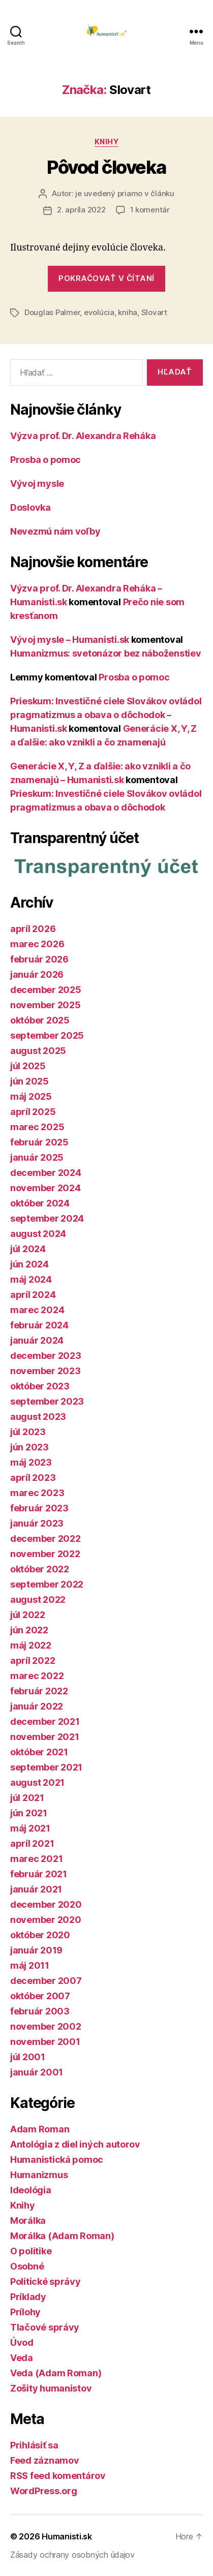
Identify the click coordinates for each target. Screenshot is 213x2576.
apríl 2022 (32, 1660)
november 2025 (45, 1005)
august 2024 (38, 1233)
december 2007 (46, 1980)
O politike (30, 2251)
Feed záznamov (44, 2460)
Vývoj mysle (37, 483)
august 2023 (38, 1416)
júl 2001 (27, 2057)
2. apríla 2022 (81, 209)
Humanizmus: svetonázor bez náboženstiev (105, 653)
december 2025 (45, 989)
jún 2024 (29, 1264)
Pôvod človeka (106, 167)
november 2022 (45, 1553)
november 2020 (45, 1919)
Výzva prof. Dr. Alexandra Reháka (83, 435)
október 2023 (40, 1386)
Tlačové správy (44, 2327)
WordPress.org (43, 2491)
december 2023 (45, 1355)
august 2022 (38, 1599)
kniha (127, 312)
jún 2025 (29, 1081)
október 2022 (39, 1569)
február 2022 (39, 1691)
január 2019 (36, 1950)
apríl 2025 (32, 1111)
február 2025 (39, 1142)
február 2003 (40, 2011)
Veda (21, 2357)
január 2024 (37, 1340)
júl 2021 (27, 1797)
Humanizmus (39, 2174)
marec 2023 (37, 1492)
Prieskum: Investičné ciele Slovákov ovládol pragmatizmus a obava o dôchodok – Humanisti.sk (105, 715)
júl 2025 (28, 1066)
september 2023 (47, 1401)
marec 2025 (37, 1127)
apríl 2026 (32, 928)
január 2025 (37, 1157)
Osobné (27, 2266)
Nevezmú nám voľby (55, 531)
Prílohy (25, 2312)
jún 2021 (28, 1813)
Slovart (154, 312)
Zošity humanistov (51, 2388)
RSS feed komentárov (58, 2475)
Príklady (28, 2296)
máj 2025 (31, 1096)
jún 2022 (29, 1630)
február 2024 (39, 1325)
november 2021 (44, 1736)
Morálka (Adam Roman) (62, 2235)
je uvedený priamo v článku (124, 193)
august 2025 (38, 1050)
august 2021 (37, 1782)
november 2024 (45, 1188)
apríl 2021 (32, 1843)
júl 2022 (27, 1614)
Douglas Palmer (52, 312)
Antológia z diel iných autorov (75, 2144)
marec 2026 (37, 944)
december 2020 (46, 1904)
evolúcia (99, 312)
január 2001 (36, 2072)
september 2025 (47, 1035)
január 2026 (37, 974)
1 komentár (150, 209)
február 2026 (39, 959)
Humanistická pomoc (56, 2159)
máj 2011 (29, 1965)
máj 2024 (31, 1279)
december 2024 (45, 1172)
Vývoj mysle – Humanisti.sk (69, 639)
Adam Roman (39, 2129)
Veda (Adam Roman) (55, 2373)
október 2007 (40, 1996)
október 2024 (40, 1203)
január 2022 (36, 1706)
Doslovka (30, 507)
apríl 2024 (32, 1294)
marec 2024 (37, 1310)
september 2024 (47, 1218)
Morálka (28, 2220)
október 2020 (40, 1935)
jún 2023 (29, 1447)
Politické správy (45, 2281)
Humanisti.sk (67, 2536)
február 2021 (38, 1874)
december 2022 (45, 1538)
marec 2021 (36, 1858)
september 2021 (46, 1767)
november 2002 (45, 2026)
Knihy (107, 141)
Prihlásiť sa (34, 2445)
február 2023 (39, 1508)
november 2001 (45, 2041)
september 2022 (46, 1584)
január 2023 (37, 1523)
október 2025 (40, 1020)
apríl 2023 (32, 1477)
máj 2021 (30, 1828)
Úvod (22, 2342)
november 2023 (45, 1370)
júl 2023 (28, 1431)
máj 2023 (31, 1462)
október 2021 (39, 1752)
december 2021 (45, 1721)
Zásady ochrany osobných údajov (72, 2555)
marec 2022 (37, 1675)
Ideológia (30, 2190)
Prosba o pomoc (45, 459)
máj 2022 (30, 1645)
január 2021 (36, 1889)
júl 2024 (28, 1249)
